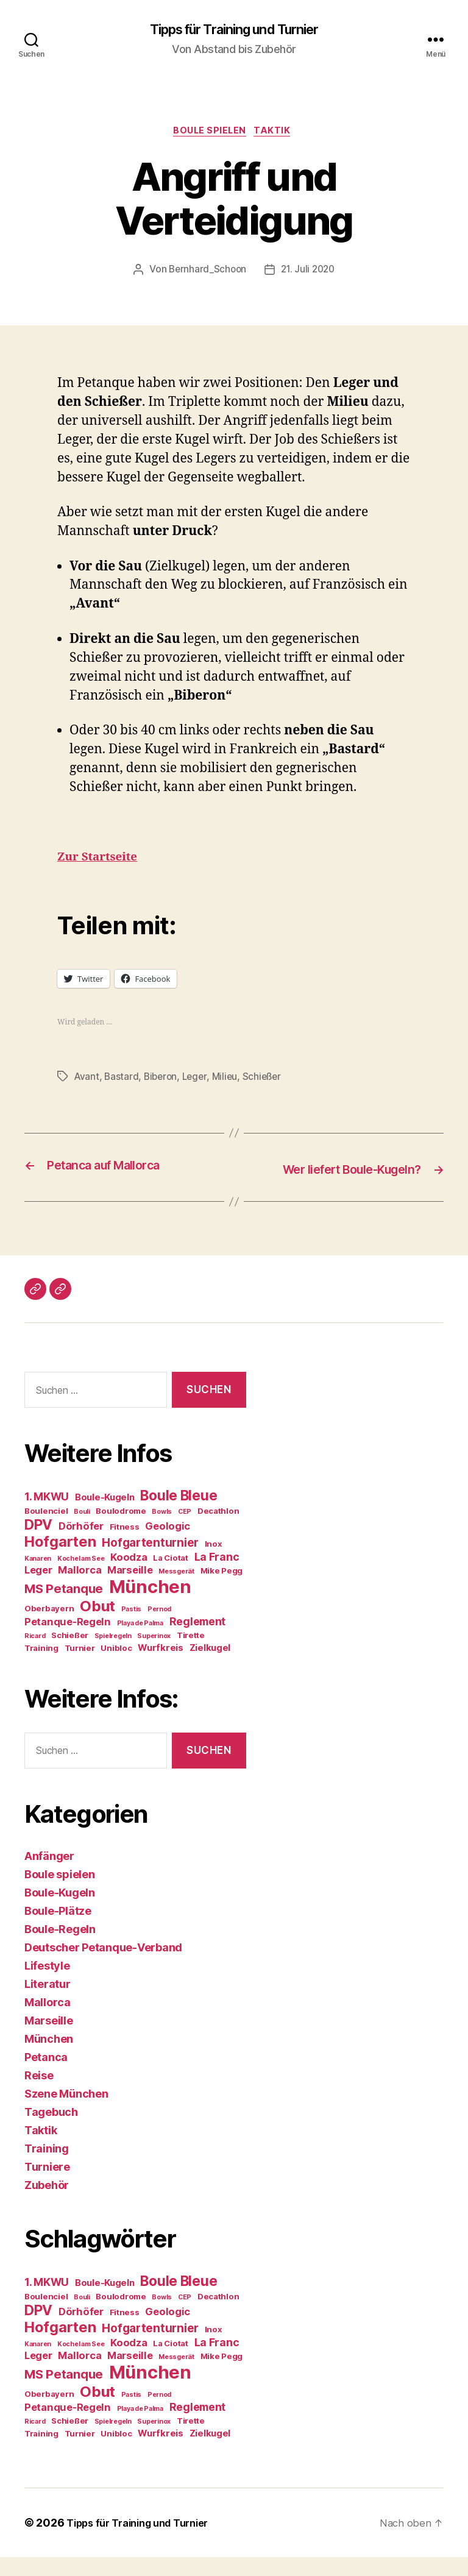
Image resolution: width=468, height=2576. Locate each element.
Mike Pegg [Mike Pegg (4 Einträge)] (221, 1590)
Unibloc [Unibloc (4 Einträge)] (116, 1667)
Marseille (48, 2039)
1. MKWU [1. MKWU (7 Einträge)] (46, 1516)
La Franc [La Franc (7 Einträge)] (216, 1576)
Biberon (163, 1080)
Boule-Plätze (57, 1929)
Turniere (47, 2185)
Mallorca (47, 2021)
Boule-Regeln (60, 1948)
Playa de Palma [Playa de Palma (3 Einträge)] (140, 1643)
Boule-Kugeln (59, 1911)
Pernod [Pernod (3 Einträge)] (159, 1629)
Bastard (122, 1080)
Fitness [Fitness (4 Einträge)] (125, 1546)
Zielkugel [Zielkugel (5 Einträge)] (210, 1667)
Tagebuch (51, 2130)
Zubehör (46, 2204)
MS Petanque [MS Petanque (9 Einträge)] (63, 1608)
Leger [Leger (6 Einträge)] (38, 1589)
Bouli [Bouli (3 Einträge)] (82, 1531)
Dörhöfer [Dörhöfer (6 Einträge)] (81, 1545)
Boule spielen (209, 134)
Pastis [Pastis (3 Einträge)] (131, 1629)
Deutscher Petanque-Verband (103, 1966)
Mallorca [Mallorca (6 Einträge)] (79, 1589)
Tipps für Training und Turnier (234, 30)
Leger (199, 1080)
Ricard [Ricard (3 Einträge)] (34, 1655)
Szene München (66, 2112)
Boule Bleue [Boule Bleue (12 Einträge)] (178, 1514)
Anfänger (49, 1874)
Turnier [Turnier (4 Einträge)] (80, 1667)
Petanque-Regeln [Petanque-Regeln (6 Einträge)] (67, 1641)
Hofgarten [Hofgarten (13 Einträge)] (60, 1561)
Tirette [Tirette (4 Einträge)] (191, 1654)
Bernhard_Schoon (206, 274)
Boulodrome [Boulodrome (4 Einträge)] (121, 1530)
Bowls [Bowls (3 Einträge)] (162, 1531)
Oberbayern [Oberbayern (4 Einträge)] (49, 1628)
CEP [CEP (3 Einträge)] (184, 1531)
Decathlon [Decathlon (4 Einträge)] (218, 1530)
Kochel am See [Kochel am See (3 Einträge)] (81, 1578)
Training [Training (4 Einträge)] (41, 1667)
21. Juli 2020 (309, 274)
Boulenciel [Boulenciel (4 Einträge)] (46, 1530)
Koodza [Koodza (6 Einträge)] (128, 1576)
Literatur (47, 2002)
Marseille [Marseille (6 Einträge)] (130, 1589)
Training (46, 2167)
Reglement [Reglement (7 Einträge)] (197, 1640)
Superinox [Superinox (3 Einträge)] (154, 1655)
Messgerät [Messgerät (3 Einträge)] (176, 1591)
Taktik (277, 134)
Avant (87, 1080)
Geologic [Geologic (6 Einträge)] (167, 1545)
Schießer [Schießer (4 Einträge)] (69, 1654)
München (48, 2057)
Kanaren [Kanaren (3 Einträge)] (37, 1578)
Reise (39, 2094)
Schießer (269, 1080)
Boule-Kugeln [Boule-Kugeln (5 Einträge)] (105, 1516)
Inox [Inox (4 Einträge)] (213, 1563)
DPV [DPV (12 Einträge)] (38, 1544)
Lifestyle (47, 1984)
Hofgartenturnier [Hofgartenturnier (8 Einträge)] (150, 1562)
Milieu (230, 1080)
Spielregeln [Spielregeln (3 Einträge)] (113, 1655)
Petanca (46, 2076)
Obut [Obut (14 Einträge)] (97, 1625)
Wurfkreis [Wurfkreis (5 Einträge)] (160, 1667)
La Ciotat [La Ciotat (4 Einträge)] (170, 1577)
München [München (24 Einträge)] (150, 1606)
